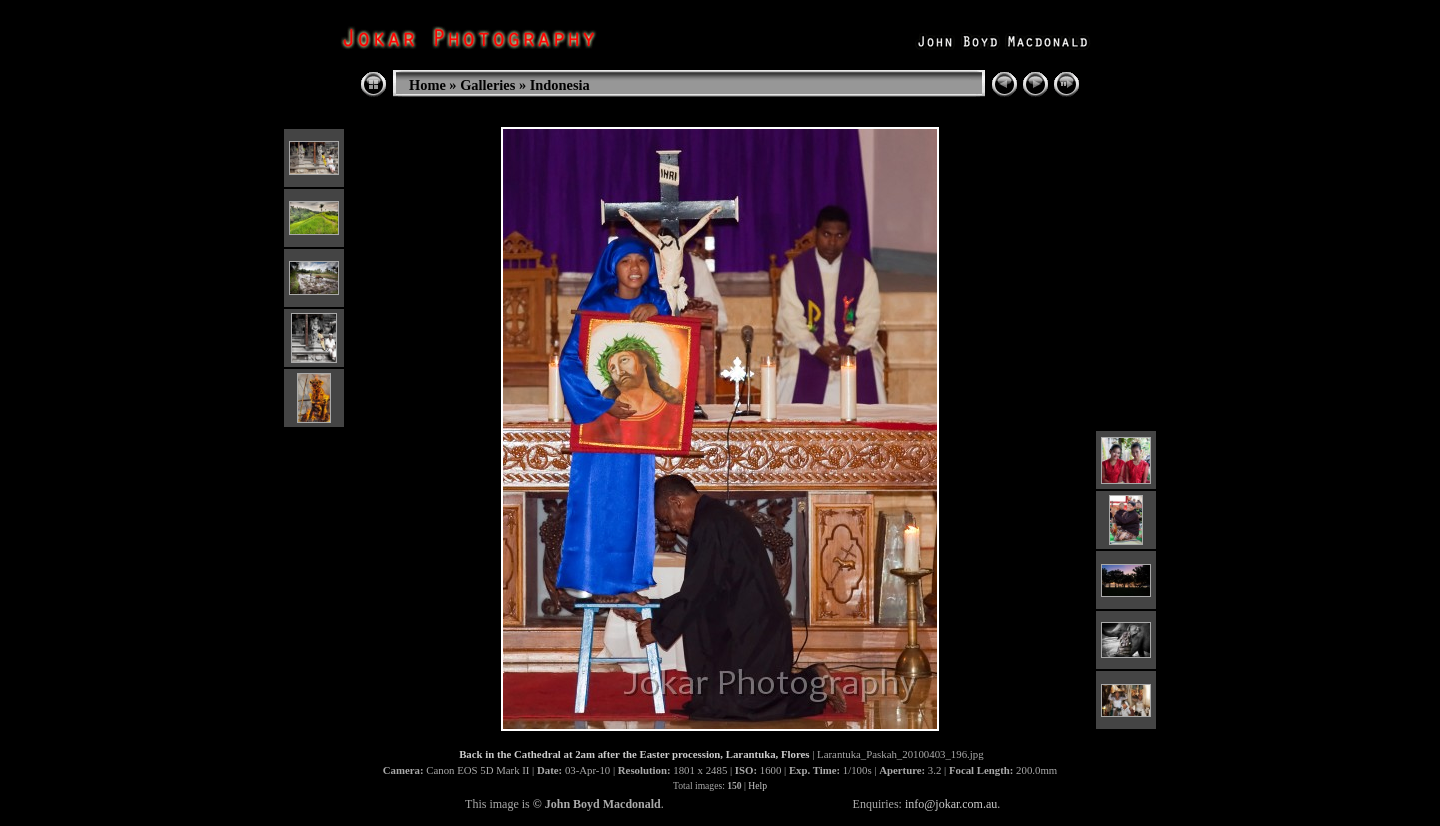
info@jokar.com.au (951, 804)
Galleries (487, 85)
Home (427, 85)
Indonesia (560, 85)
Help (757, 785)
